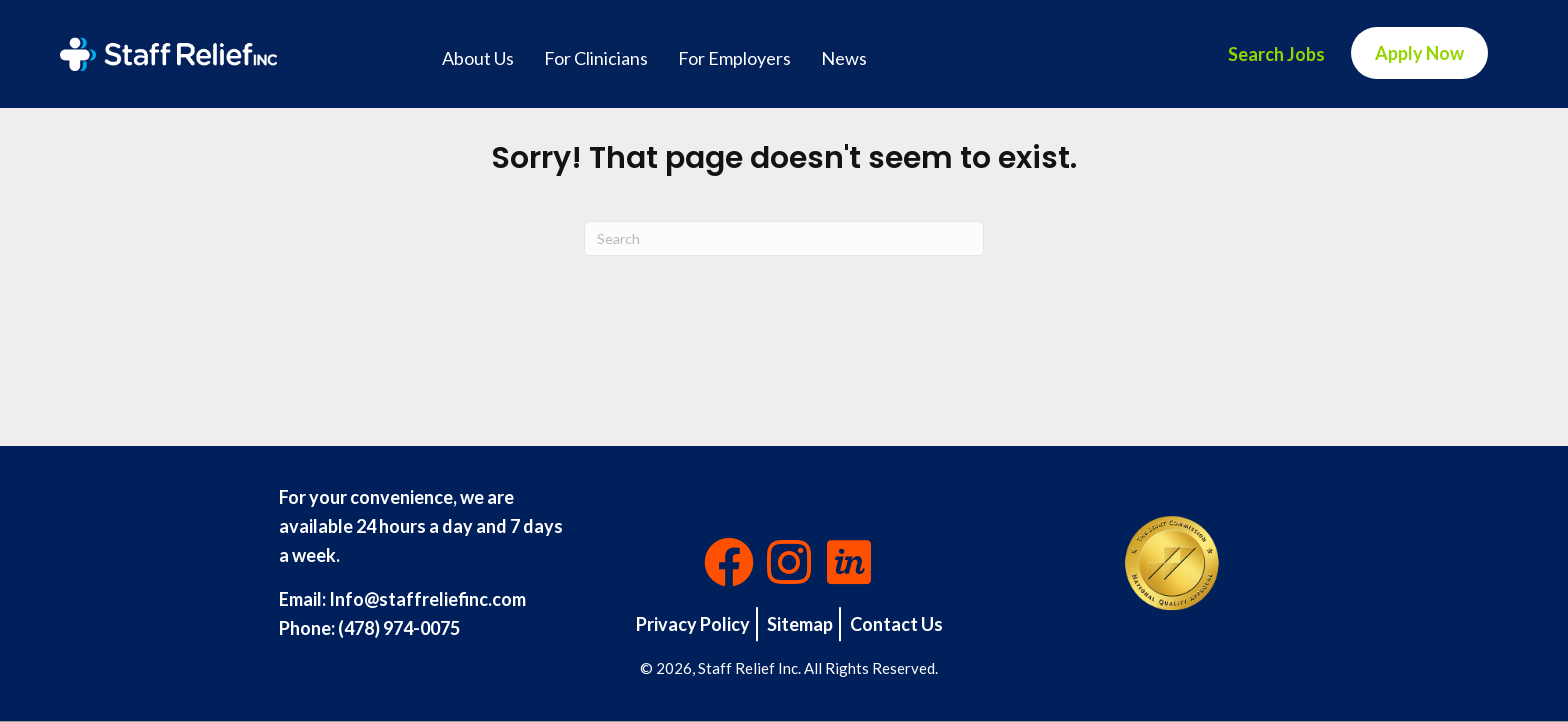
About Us (478, 58)
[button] (729, 562)
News (844, 58)
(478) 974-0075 (399, 628)
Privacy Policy (693, 624)
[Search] (784, 238)
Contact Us (896, 624)
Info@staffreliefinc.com (427, 599)
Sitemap (800, 624)
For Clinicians (596, 58)
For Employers (734, 58)
